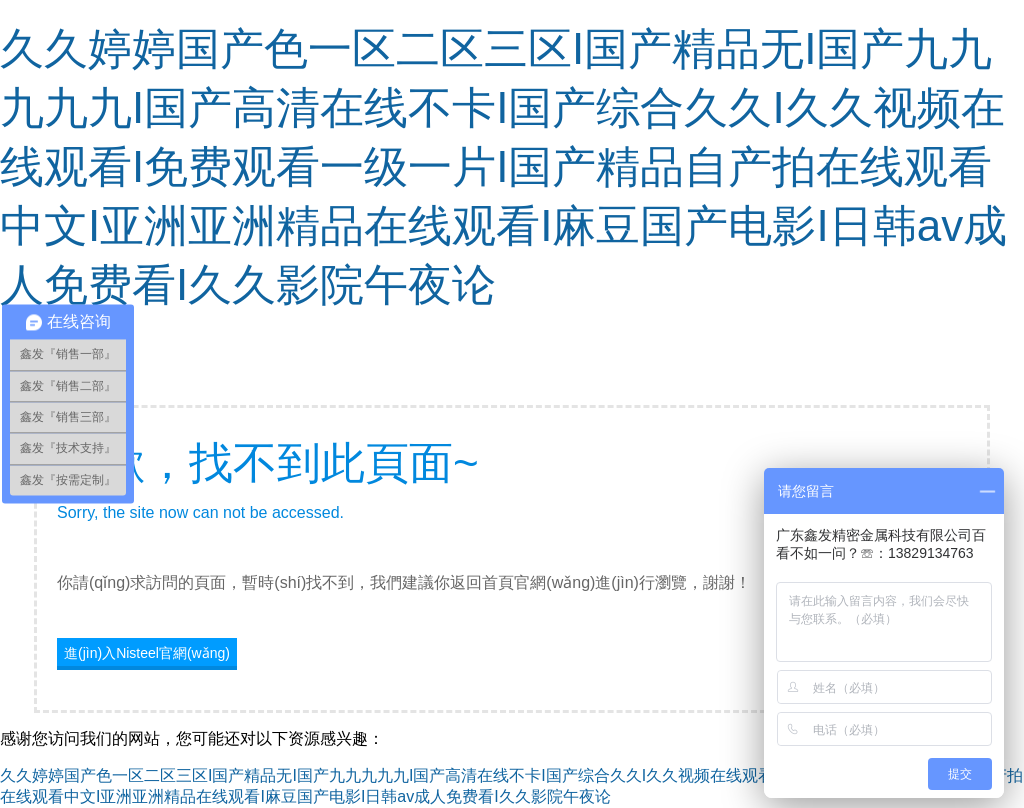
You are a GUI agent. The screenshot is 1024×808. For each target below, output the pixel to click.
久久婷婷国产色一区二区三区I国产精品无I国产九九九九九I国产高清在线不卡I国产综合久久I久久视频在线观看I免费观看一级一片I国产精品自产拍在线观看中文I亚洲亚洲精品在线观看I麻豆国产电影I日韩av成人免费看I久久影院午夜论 (503, 166)
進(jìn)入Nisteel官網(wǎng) (147, 653)
